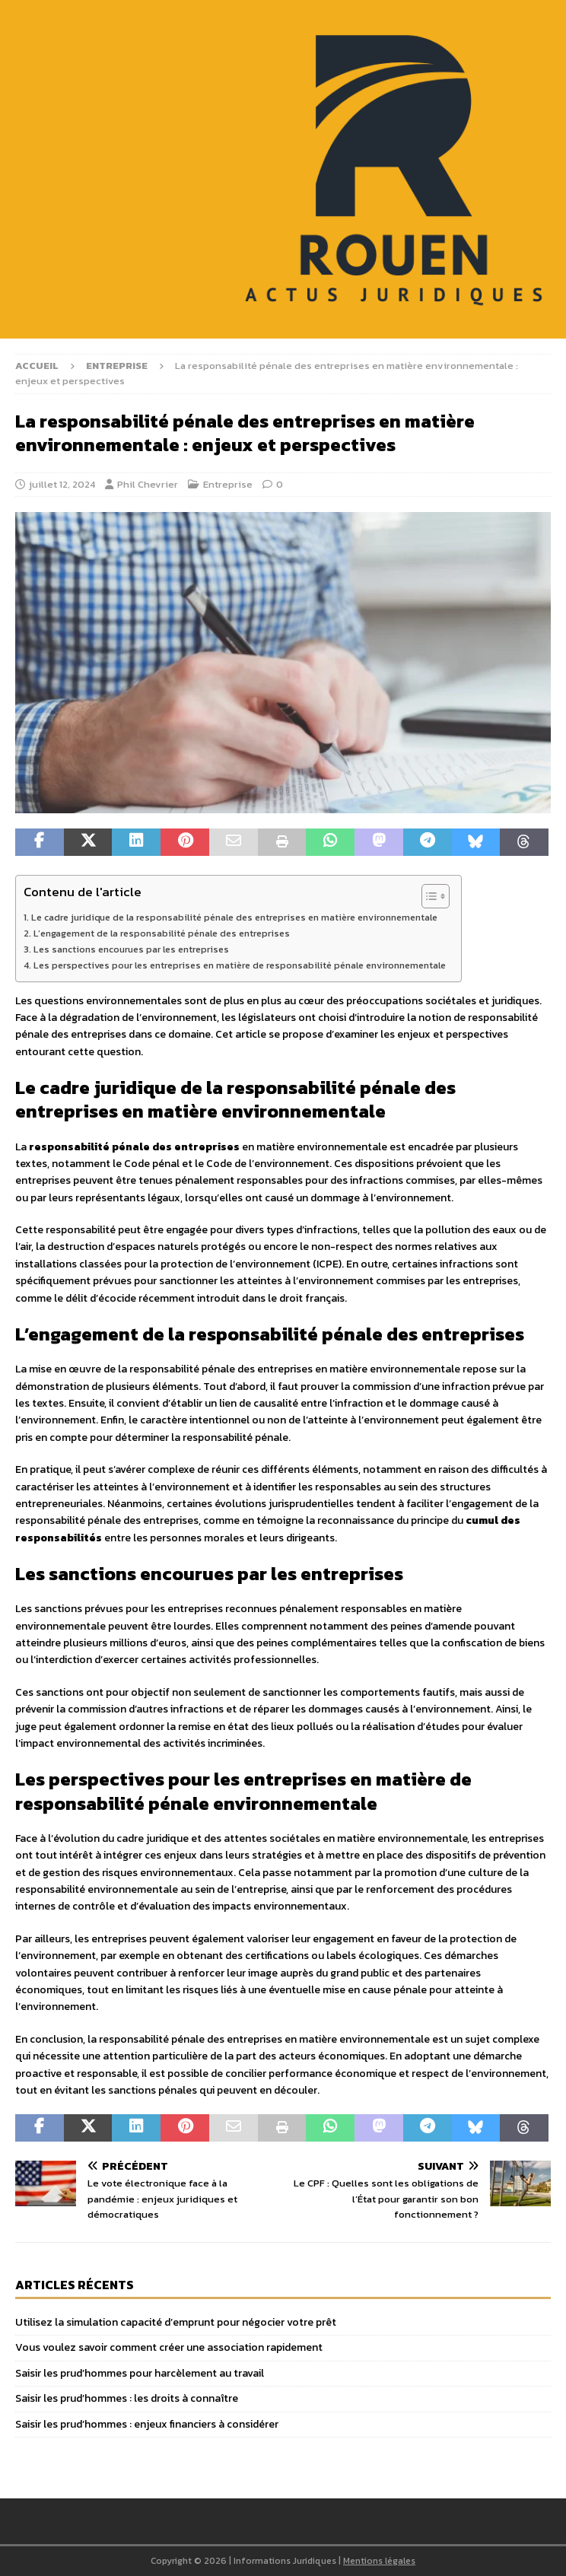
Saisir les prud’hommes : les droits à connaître (126, 2398)
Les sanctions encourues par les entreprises (131, 949)
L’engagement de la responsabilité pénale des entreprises (161, 933)
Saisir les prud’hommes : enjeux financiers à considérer (146, 2424)
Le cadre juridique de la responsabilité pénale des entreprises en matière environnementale (234, 917)
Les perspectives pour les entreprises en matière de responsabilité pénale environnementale (239, 965)
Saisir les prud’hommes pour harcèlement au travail (139, 2373)
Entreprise (228, 484)
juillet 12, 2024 (62, 484)
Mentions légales (379, 2561)
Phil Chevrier (147, 484)
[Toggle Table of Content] (428, 896)
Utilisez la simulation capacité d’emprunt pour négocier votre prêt (175, 2322)
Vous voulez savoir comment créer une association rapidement (169, 2347)
